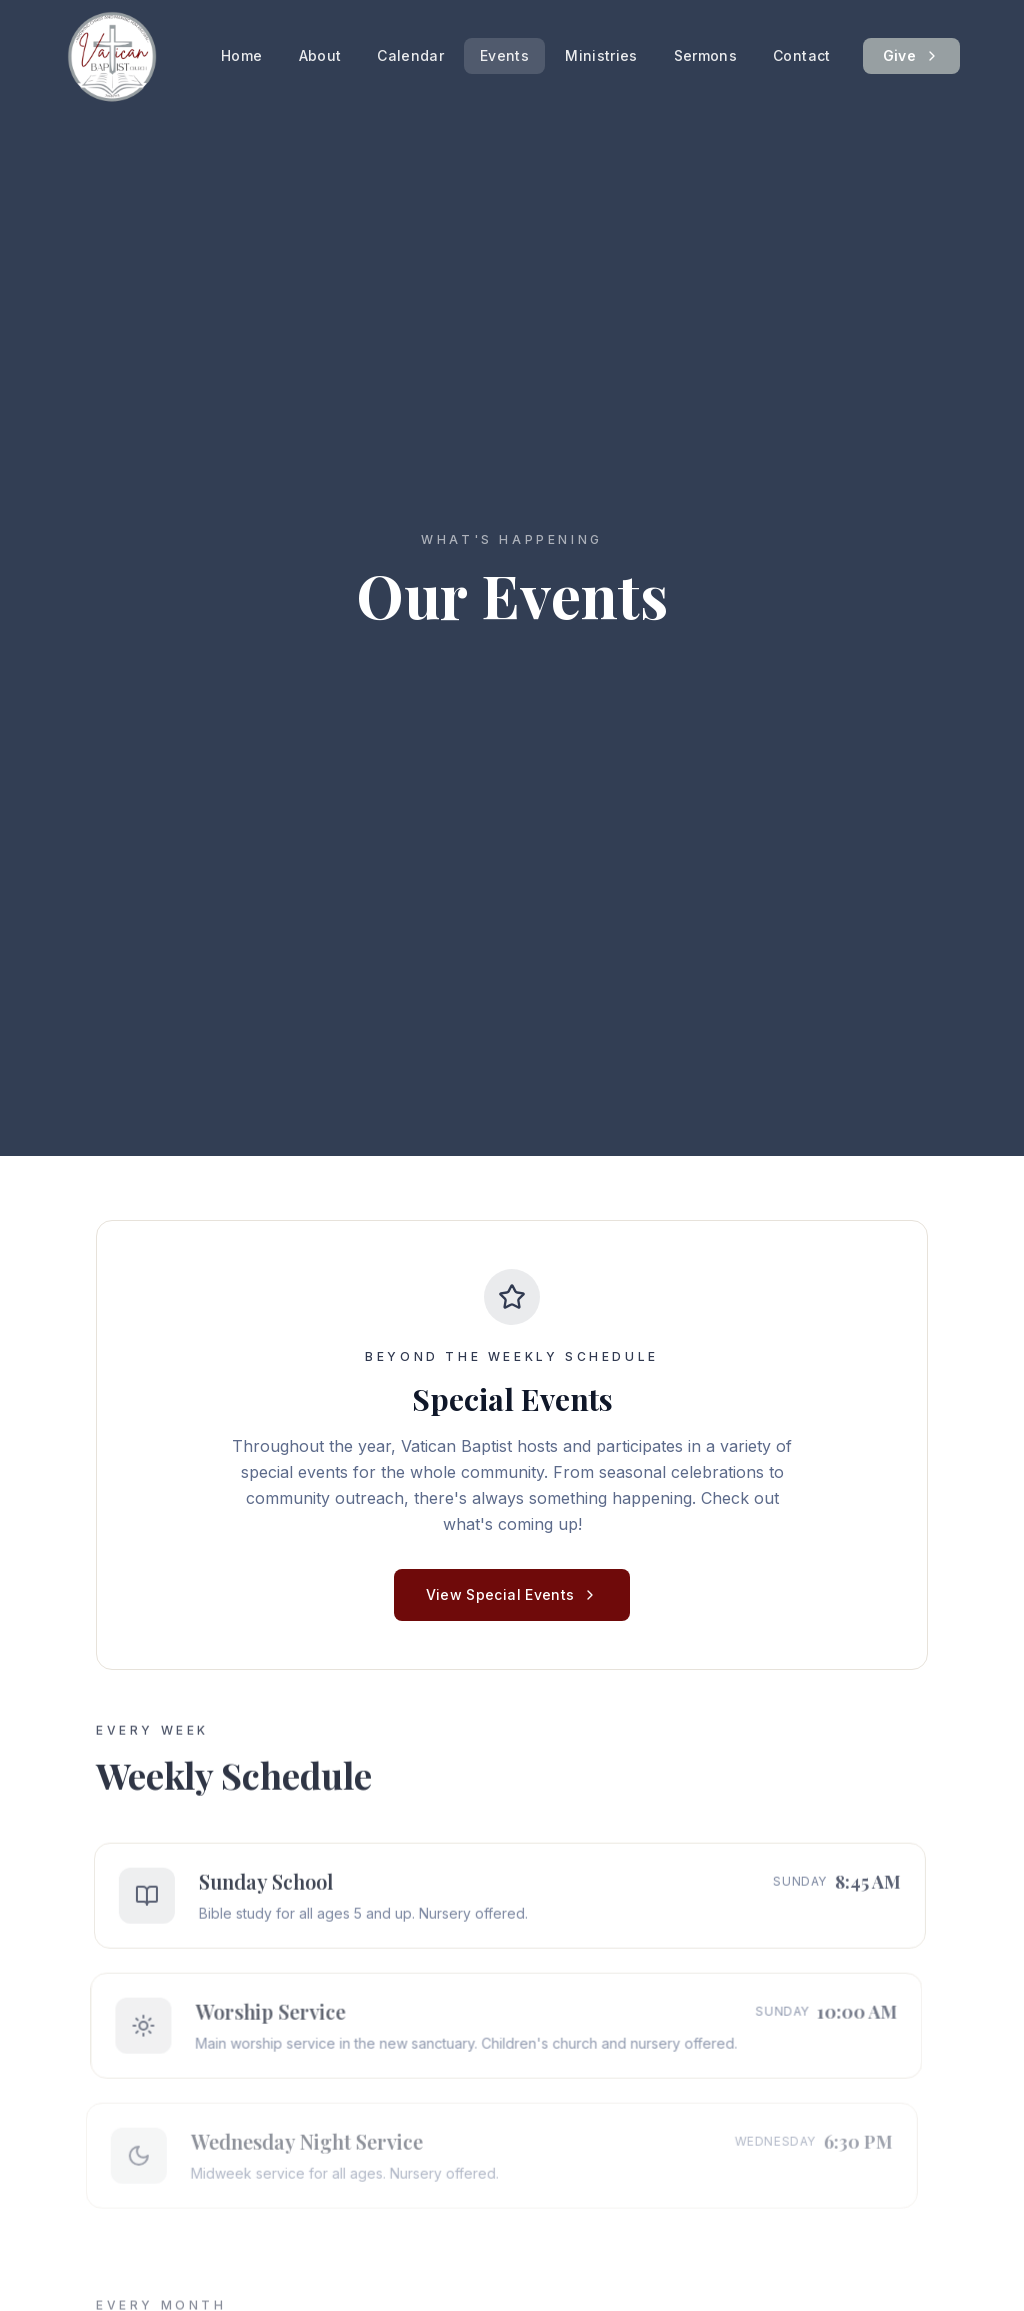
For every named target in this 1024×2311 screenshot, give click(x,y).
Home (241, 55)
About (320, 55)
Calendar (410, 55)
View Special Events (512, 1594)
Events (504, 55)
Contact (801, 55)
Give (911, 55)
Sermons (705, 55)
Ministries (601, 55)
